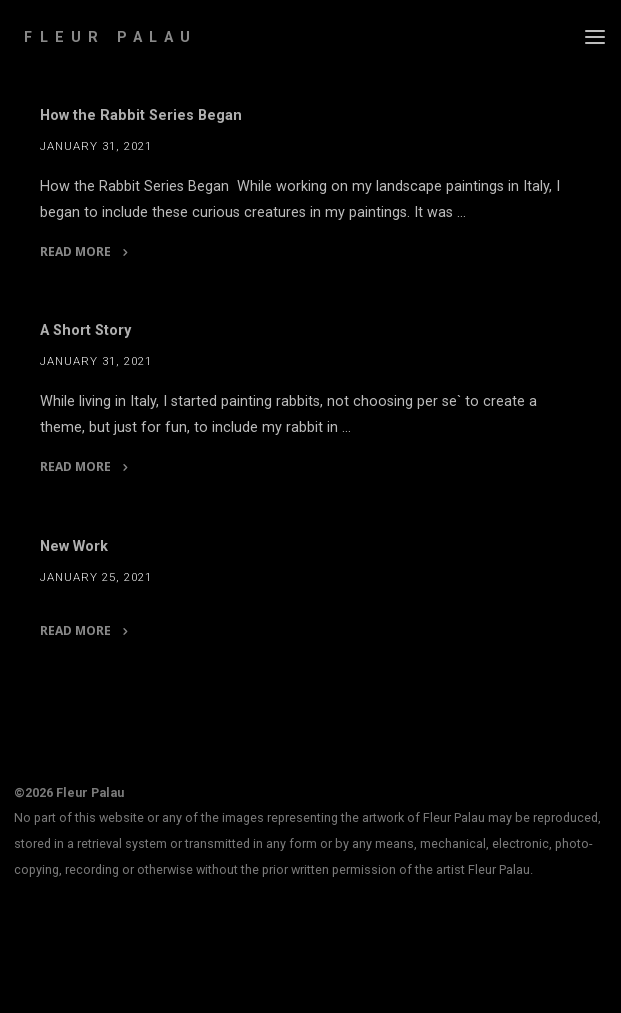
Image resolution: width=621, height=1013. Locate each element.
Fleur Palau (110, 37)
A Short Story (85, 330)
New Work (74, 546)
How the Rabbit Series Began (141, 115)
